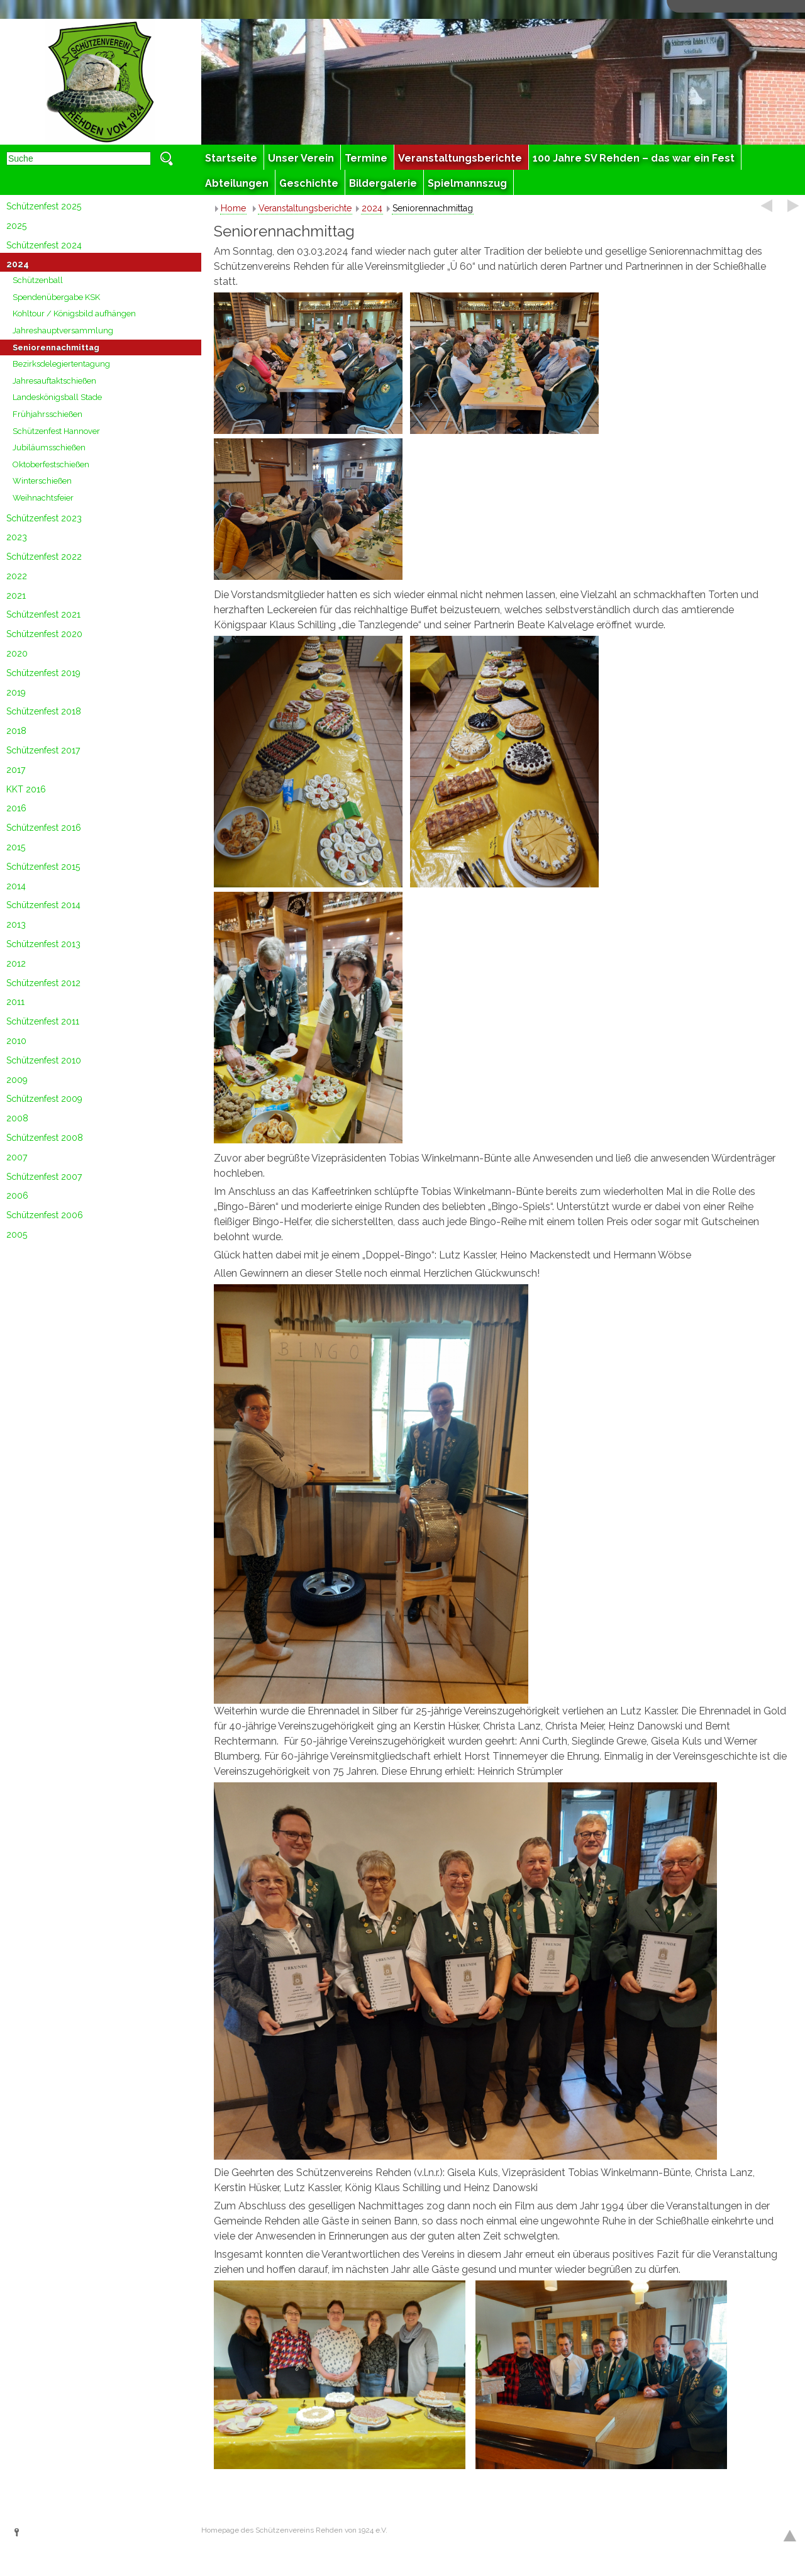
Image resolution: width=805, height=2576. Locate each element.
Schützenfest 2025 (43, 206)
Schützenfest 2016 (43, 828)
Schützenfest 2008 (44, 1138)
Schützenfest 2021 (43, 614)
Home (233, 208)
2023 (16, 537)
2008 (17, 1118)
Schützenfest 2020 (44, 634)
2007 (16, 1157)
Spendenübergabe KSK (56, 297)
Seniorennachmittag (56, 347)
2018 (16, 731)
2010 (16, 1041)
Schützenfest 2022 (44, 557)
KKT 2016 (26, 789)
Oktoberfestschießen (51, 464)
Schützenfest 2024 (44, 245)
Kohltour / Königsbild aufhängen (74, 313)
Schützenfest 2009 (44, 1099)
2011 (15, 1002)
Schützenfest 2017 (43, 750)
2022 (16, 576)
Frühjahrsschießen (47, 414)
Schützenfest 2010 (43, 1060)
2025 (16, 226)
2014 (16, 886)
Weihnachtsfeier (43, 497)
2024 (17, 264)
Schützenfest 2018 (43, 711)
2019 (16, 692)
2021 (16, 596)
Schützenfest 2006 (44, 1215)
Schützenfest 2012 (43, 983)
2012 (16, 963)
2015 (15, 847)
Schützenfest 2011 (42, 1021)
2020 (17, 653)
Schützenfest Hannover (56, 431)
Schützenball (38, 280)
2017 (15, 770)
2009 (17, 1080)
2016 (16, 808)
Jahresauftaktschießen (54, 381)
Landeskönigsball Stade (57, 397)
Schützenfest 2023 (44, 518)
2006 (17, 1196)
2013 (16, 924)
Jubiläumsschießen (49, 447)
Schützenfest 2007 (44, 1177)
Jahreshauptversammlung (63, 330)
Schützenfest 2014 (43, 905)
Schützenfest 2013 (43, 944)
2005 (16, 1235)
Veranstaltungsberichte (305, 208)
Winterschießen (42, 481)
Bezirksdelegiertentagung (61, 364)
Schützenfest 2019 (43, 673)
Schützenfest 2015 (43, 867)
